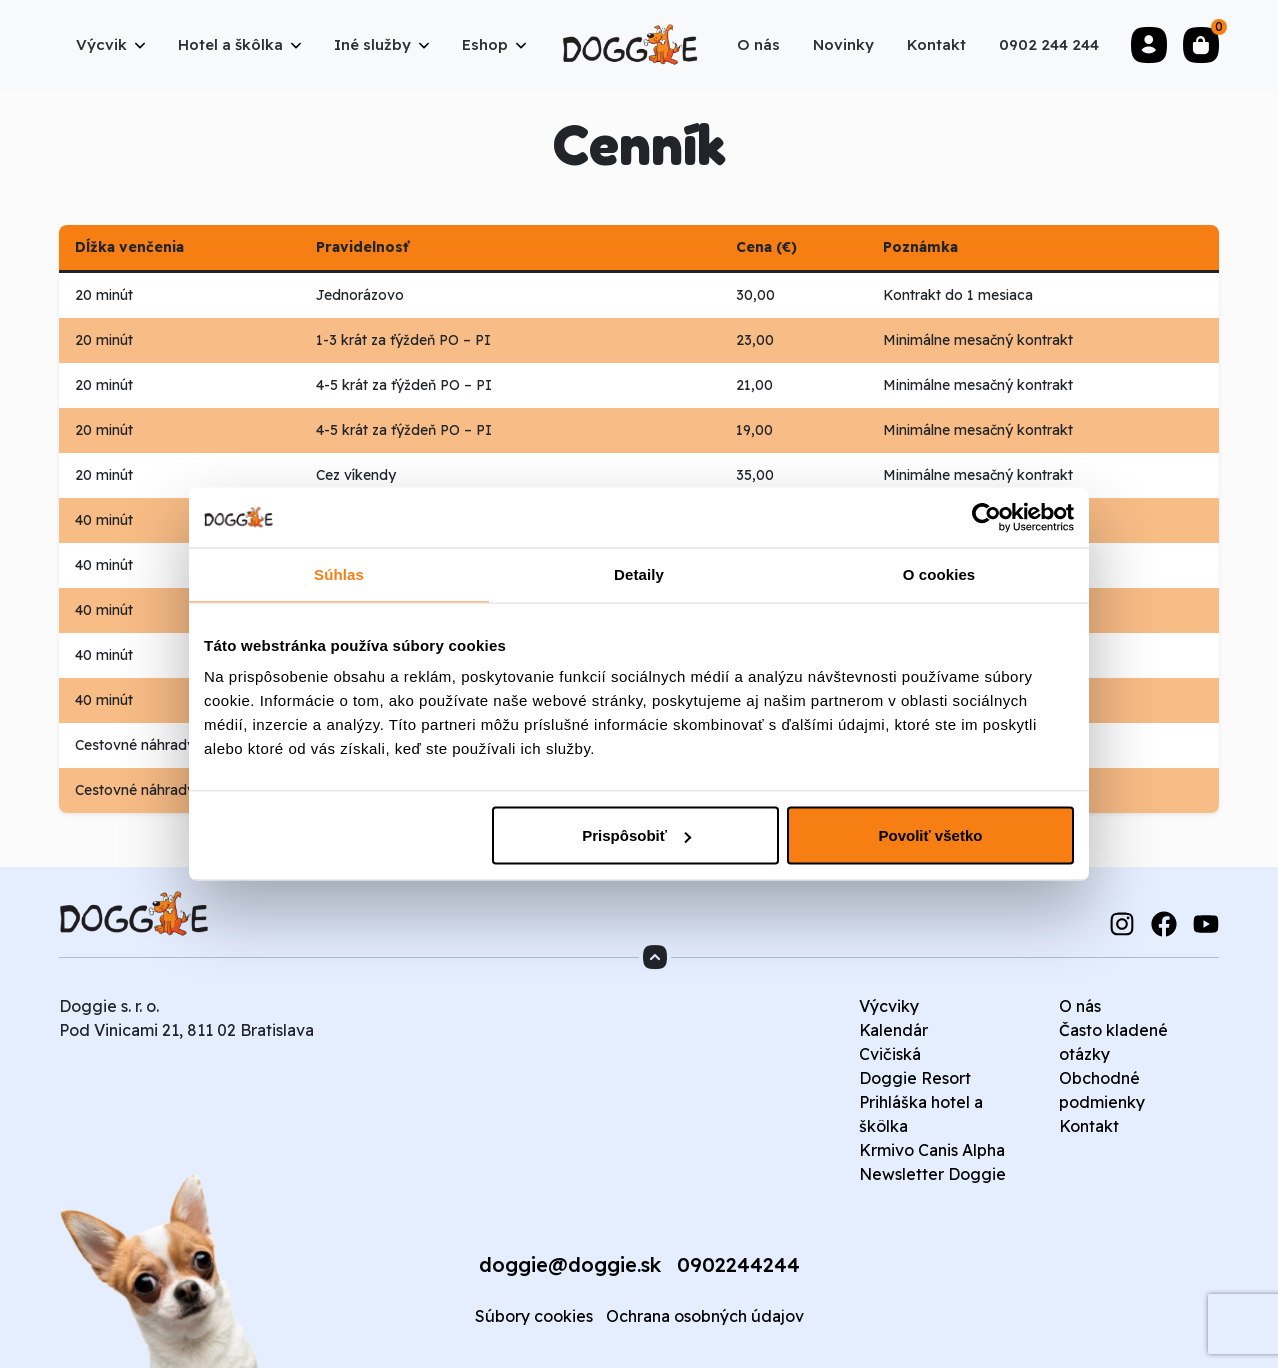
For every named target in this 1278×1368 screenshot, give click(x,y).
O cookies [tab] (939, 574)
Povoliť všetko (931, 835)
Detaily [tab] (639, 574)
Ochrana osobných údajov (705, 1316)
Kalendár (893, 1030)
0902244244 (738, 1264)
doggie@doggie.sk (570, 1264)
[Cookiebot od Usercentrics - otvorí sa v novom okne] (986, 518)
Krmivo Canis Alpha (932, 1150)
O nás (1080, 1006)
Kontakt (1089, 1126)
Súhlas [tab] (339, 574)
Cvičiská (890, 1054)
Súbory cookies (534, 1316)
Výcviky (889, 1006)
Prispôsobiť (636, 835)
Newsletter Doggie (932, 1174)
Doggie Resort (915, 1078)
